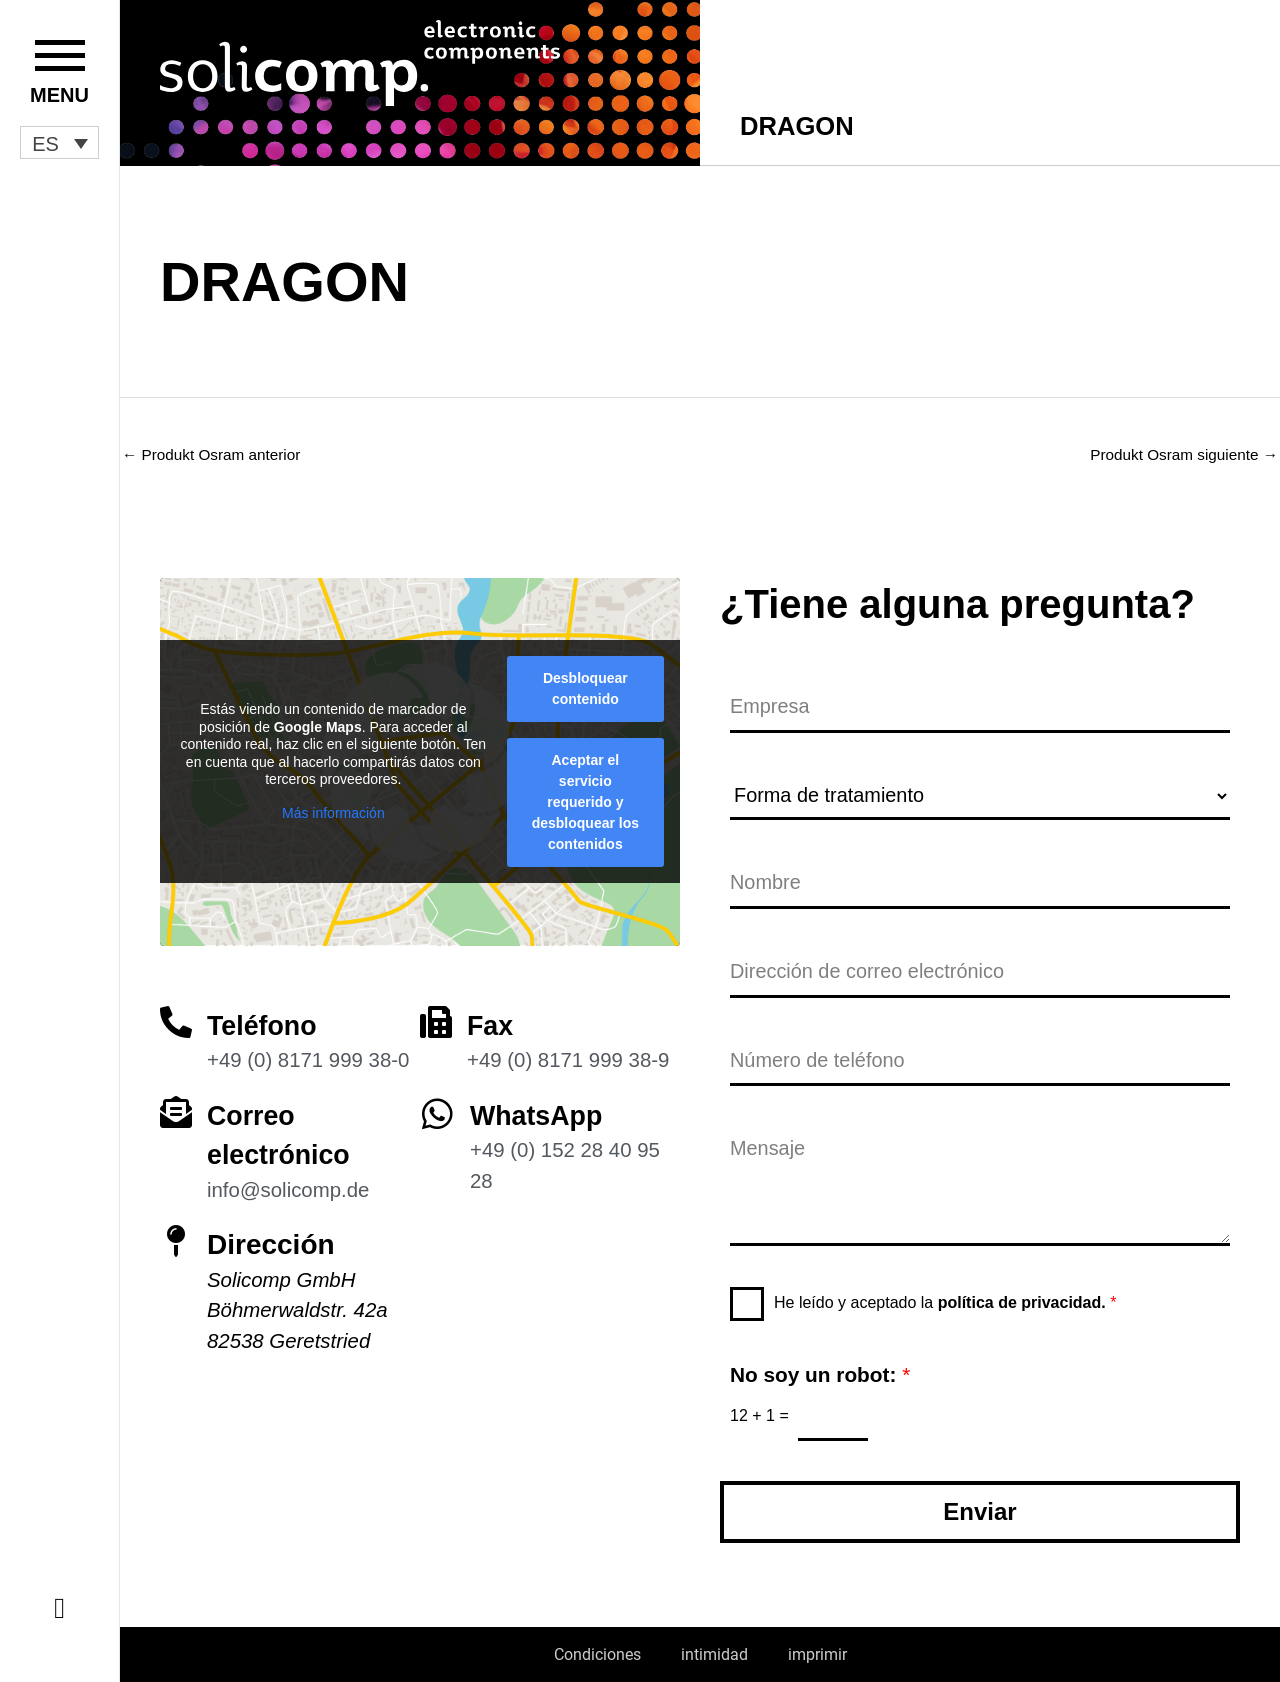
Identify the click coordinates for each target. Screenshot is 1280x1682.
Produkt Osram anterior (215, 455)
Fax (491, 1018)
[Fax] (436, 1015)
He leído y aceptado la (945, 1301)
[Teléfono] (176, 1015)
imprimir (817, 1654)
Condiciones (597, 1654)
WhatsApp (539, 1108)
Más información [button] (333, 806)
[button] (59, 143)
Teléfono (264, 1018)
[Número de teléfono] (980, 1060)
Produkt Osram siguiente (1179, 455)
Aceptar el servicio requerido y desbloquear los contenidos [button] (585, 795)
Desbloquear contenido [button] (585, 681)
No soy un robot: (820, 1373)
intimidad (714, 1654)
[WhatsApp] (437, 1106)
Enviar (979, 1511)
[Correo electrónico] (176, 1105)
